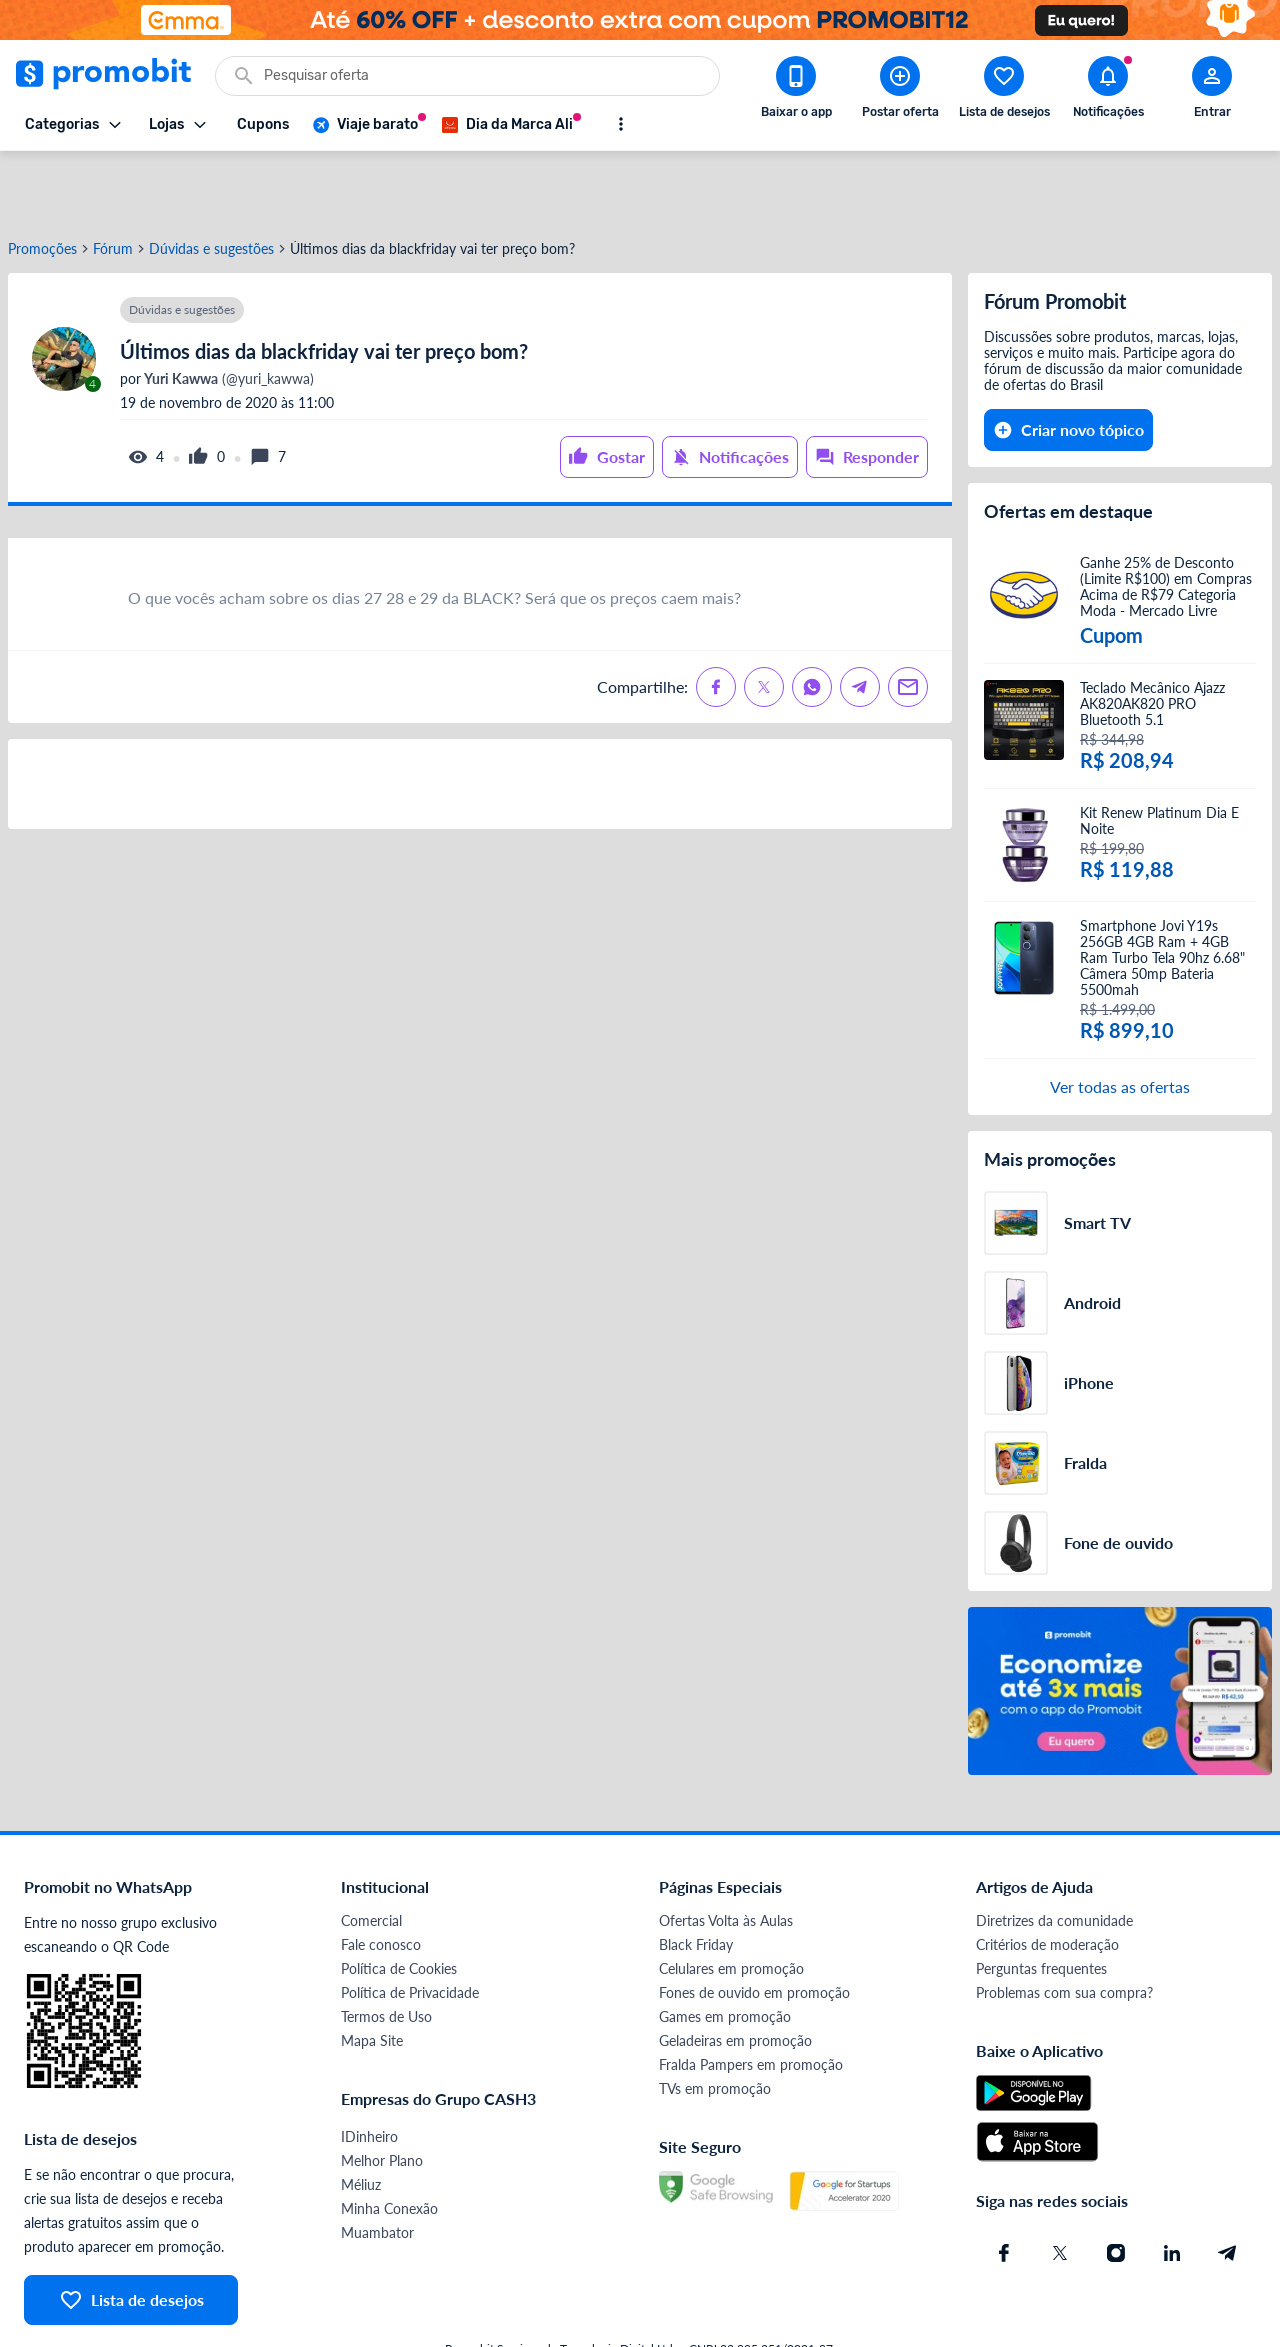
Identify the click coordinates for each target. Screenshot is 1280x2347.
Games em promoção (725, 1950)
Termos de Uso (386, 1950)
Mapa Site (372, 1974)
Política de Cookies (399, 1902)
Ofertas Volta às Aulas (726, 1854)
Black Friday (696, 1878)
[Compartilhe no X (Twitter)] (764, 621)
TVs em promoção (715, 2022)
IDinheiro (369, 2070)
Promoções (42, 183)
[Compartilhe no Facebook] (716, 621)
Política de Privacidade (410, 1926)
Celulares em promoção (731, 1902)
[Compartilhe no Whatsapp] (812, 621)
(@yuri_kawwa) (227, 313)
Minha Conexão (389, 2142)
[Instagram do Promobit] (1116, 2187)
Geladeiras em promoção (735, 1974)
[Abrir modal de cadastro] (1212, 91)
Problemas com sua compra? (1064, 1926)
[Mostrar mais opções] (621, 124)
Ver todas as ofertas (1120, 1020)
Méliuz (361, 2118)
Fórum (113, 183)
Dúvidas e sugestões (211, 183)
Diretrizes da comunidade (1054, 1854)
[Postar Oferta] (900, 91)
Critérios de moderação (1047, 1878)
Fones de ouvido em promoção (754, 1926)
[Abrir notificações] (1108, 91)
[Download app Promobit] (796, 91)
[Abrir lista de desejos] (1004, 91)
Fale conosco (381, 1878)
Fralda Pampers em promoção (751, 1998)
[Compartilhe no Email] (908, 621)
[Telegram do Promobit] (1228, 2187)
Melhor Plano (382, 2094)
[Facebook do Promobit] (1004, 2187)
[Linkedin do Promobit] (1172, 2187)
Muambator (377, 2166)
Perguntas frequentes (1041, 1902)
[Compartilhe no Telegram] (860, 621)
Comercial (371, 1854)
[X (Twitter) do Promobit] (1060, 2187)
